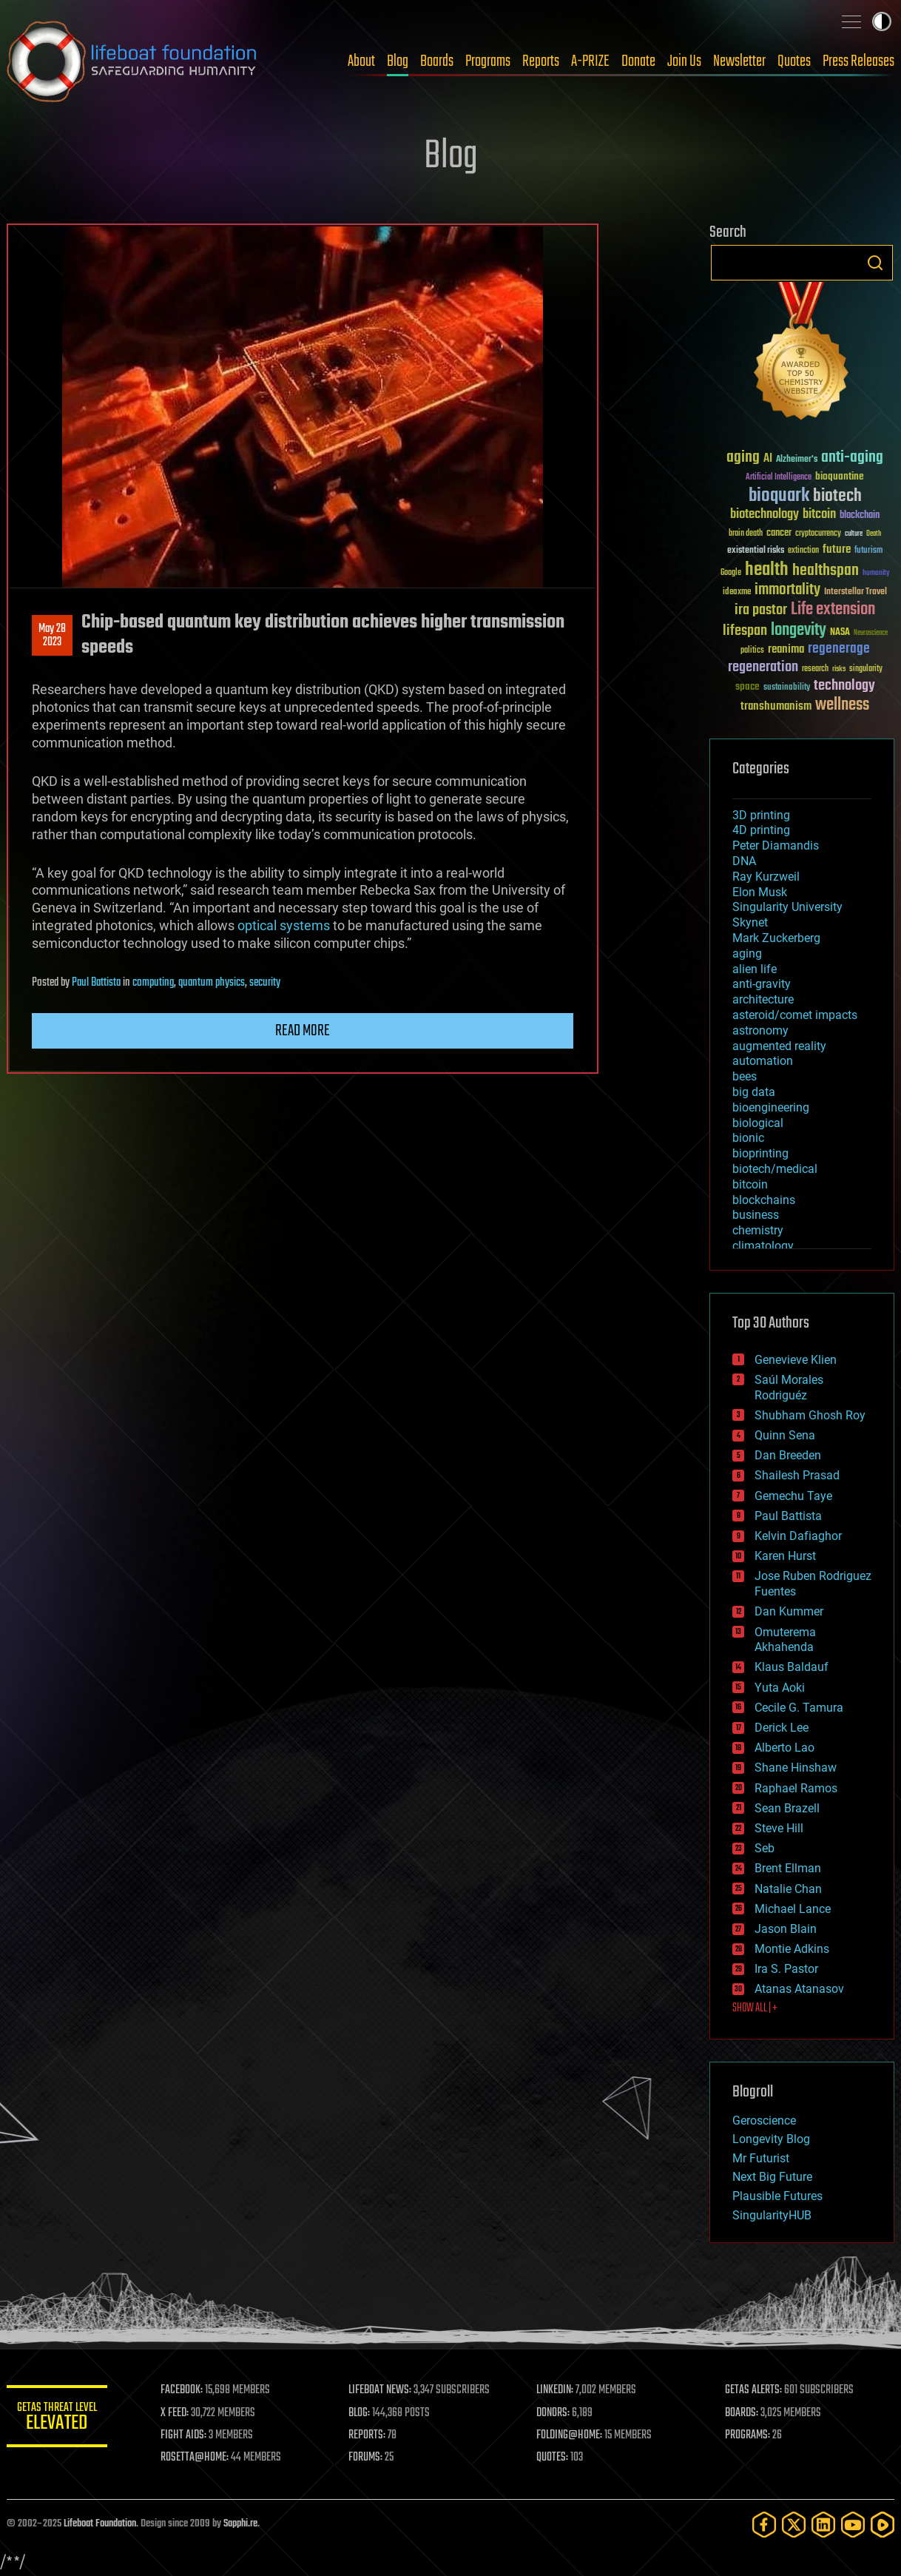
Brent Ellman (788, 1868)
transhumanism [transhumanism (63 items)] (775, 706)
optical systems (283, 925)
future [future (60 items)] (837, 549)
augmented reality (779, 1046)
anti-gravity (761, 984)
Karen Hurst (785, 1556)
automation (762, 1061)
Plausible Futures (777, 2196)
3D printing (761, 815)
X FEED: (177, 2413)
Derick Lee (782, 1728)
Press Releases (858, 61)
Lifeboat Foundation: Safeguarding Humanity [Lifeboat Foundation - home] (132, 61)
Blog (397, 61)
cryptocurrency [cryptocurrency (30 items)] (818, 534)
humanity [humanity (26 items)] (876, 573)
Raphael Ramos (796, 1788)
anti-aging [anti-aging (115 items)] (852, 457)
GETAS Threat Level (58, 2418)
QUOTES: (554, 2457)
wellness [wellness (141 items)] (842, 705)
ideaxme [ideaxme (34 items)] (737, 593)
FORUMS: (368, 2457)
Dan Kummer (789, 1611)
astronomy (760, 1030)
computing (153, 982)
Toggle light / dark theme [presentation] (881, 21)
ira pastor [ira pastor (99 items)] (761, 610)
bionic (748, 1138)
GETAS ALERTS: (754, 2390)
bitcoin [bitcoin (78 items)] (819, 514)
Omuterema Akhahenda (785, 1640)
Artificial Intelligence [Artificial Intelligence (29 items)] (778, 477)
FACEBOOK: (184, 2390)
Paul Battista (96, 982)
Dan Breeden (788, 1455)
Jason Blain (786, 1929)
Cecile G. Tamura (799, 1708)
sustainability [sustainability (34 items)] (786, 688)
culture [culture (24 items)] (854, 534)
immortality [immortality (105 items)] (787, 590)
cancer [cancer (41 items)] (779, 533)
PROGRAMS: (748, 2435)
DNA (744, 861)
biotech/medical (774, 1169)
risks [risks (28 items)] (839, 669)
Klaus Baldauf (792, 1667)
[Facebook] (764, 2525)
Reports (540, 61)
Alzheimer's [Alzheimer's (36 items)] (796, 459)
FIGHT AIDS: (186, 2435)
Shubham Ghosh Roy (810, 1415)
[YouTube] (853, 2525)
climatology (763, 1246)
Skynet (750, 922)
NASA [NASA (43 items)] (840, 633)
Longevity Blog (771, 2139)
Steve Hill (779, 1828)
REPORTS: (369, 2435)
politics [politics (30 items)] (752, 651)
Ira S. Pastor (786, 1969)
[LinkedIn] (823, 2525)
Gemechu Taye (793, 1496)
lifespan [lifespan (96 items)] (745, 630)
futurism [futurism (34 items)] (868, 551)
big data (753, 1092)
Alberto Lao (784, 1748)
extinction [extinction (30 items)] (803, 551)
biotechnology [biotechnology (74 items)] (764, 514)
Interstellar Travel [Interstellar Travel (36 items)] (855, 592)
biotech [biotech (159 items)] (837, 496)
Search (875, 262)
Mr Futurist (760, 2158)
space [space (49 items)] (747, 686)
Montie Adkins (792, 1949)
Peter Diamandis (775, 845)
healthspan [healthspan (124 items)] (825, 571)
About (361, 61)
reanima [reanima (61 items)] (786, 649)
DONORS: (555, 2413)
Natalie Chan (788, 1889)
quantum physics (211, 982)
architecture (763, 999)
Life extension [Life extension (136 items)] (833, 609)
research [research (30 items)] (815, 669)
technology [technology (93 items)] (844, 686)
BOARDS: (742, 2413)
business (755, 1215)
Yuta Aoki (780, 1688)
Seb (765, 1848)
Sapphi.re (240, 2523)
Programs (487, 61)
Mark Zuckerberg (776, 938)
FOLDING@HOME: (571, 2435)
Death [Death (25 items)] (873, 534)
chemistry (757, 1230)
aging (747, 953)
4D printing (761, 830)
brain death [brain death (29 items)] (746, 534)
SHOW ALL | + (754, 2008)
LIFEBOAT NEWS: (382, 2390)
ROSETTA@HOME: (197, 2457)
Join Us (684, 61)
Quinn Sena (785, 1435)
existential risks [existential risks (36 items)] (755, 550)
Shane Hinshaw (796, 1768)
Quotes (794, 61)
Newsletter (739, 61)
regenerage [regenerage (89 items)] (839, 649)
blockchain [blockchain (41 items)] (860, 516)
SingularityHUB (771, 2215)
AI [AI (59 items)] (767, 459)
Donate (638, 61)
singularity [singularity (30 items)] (866, 669)
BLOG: (361, 2413)
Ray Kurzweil (766, 877)
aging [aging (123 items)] (743, 457)
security (264, 982)
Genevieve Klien (796, 1360)
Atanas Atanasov (799, 1989)
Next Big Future (772, 2177)
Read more (302, 1030)
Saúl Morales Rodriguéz (789, 1387)
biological (757, 1123)
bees (744, 1076)
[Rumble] (882, 2525)
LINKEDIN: (557, 2390)
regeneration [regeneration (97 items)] (763, 667)
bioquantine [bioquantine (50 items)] (839, 476)
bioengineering (770, 1107)
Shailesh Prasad (797, 1475)
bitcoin (750, 1184)
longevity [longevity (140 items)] (798, 630)
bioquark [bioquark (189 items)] (779, 496)
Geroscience (764, 2120)
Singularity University (787, 907)
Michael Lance (793, 1909)
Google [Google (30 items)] (731, 573)
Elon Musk (759, 892)
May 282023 (52, 635)
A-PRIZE (590, 61)
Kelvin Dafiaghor (798, 1536)
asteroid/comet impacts (794, 1015)
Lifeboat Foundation (100, 2523)
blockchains (763, 1200)
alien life (754, 969)
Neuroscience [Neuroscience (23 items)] (871, 634)
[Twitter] (794, 2525)
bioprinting (760, 1153)
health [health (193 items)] (767, 570)
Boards (436, 61)
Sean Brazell (787, 1808)
